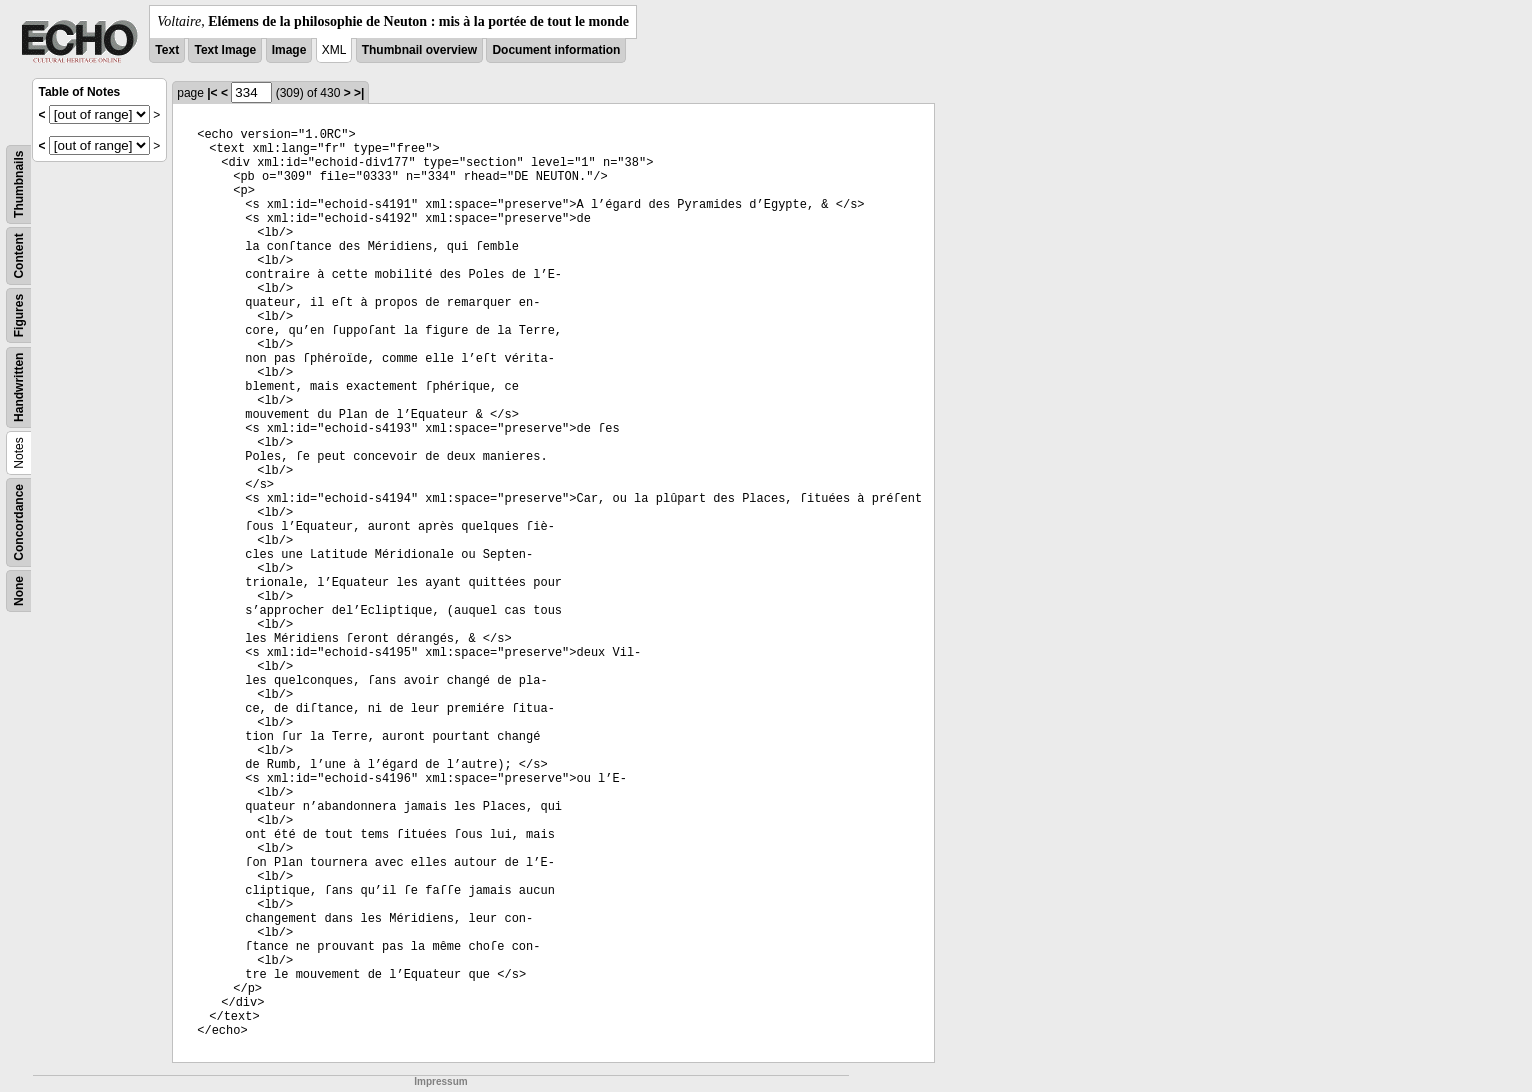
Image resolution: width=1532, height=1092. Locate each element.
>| (359, 93)
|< (212, 93)
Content (19, 255)
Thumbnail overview (419, 50)
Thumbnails (19, 184)
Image (289, 50)
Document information (556, 50)
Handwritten (19, 387)
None (19, 591)
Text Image (225, 50)
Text (167, 50)
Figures (19, 315)
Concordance (19, 522)
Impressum (440, 1081)
